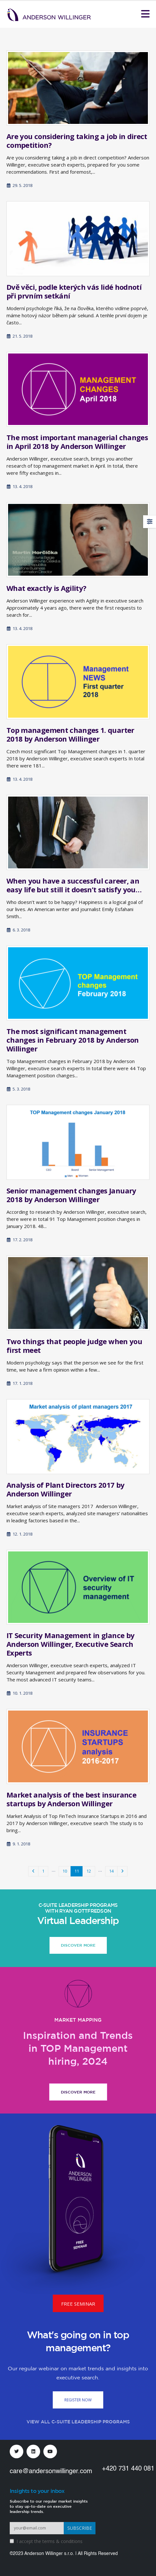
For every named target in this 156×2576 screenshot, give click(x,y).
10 (64, 1871)
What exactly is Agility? (46, 588)
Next (122, 1871)
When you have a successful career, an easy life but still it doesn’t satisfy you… (73, 885)
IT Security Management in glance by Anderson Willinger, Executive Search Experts (70, 1644)
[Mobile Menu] (145, 14)
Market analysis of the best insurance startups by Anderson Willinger (71, 1799)
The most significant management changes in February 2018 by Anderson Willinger (72, 1039)
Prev (33, 1871)
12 (88, 1871)
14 (111, 1871)
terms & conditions (62, 2541)
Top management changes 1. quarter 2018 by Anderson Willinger (70, 734)
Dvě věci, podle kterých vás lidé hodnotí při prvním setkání (73, 291)
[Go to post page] (78, 87)
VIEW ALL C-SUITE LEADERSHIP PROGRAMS (78, 2421)
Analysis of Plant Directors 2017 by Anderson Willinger (65, 1489)
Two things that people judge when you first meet (74, 1345)
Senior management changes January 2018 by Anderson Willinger (71, 1195)
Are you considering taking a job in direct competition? (76, 140)
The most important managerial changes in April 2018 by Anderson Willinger (77, 441)
